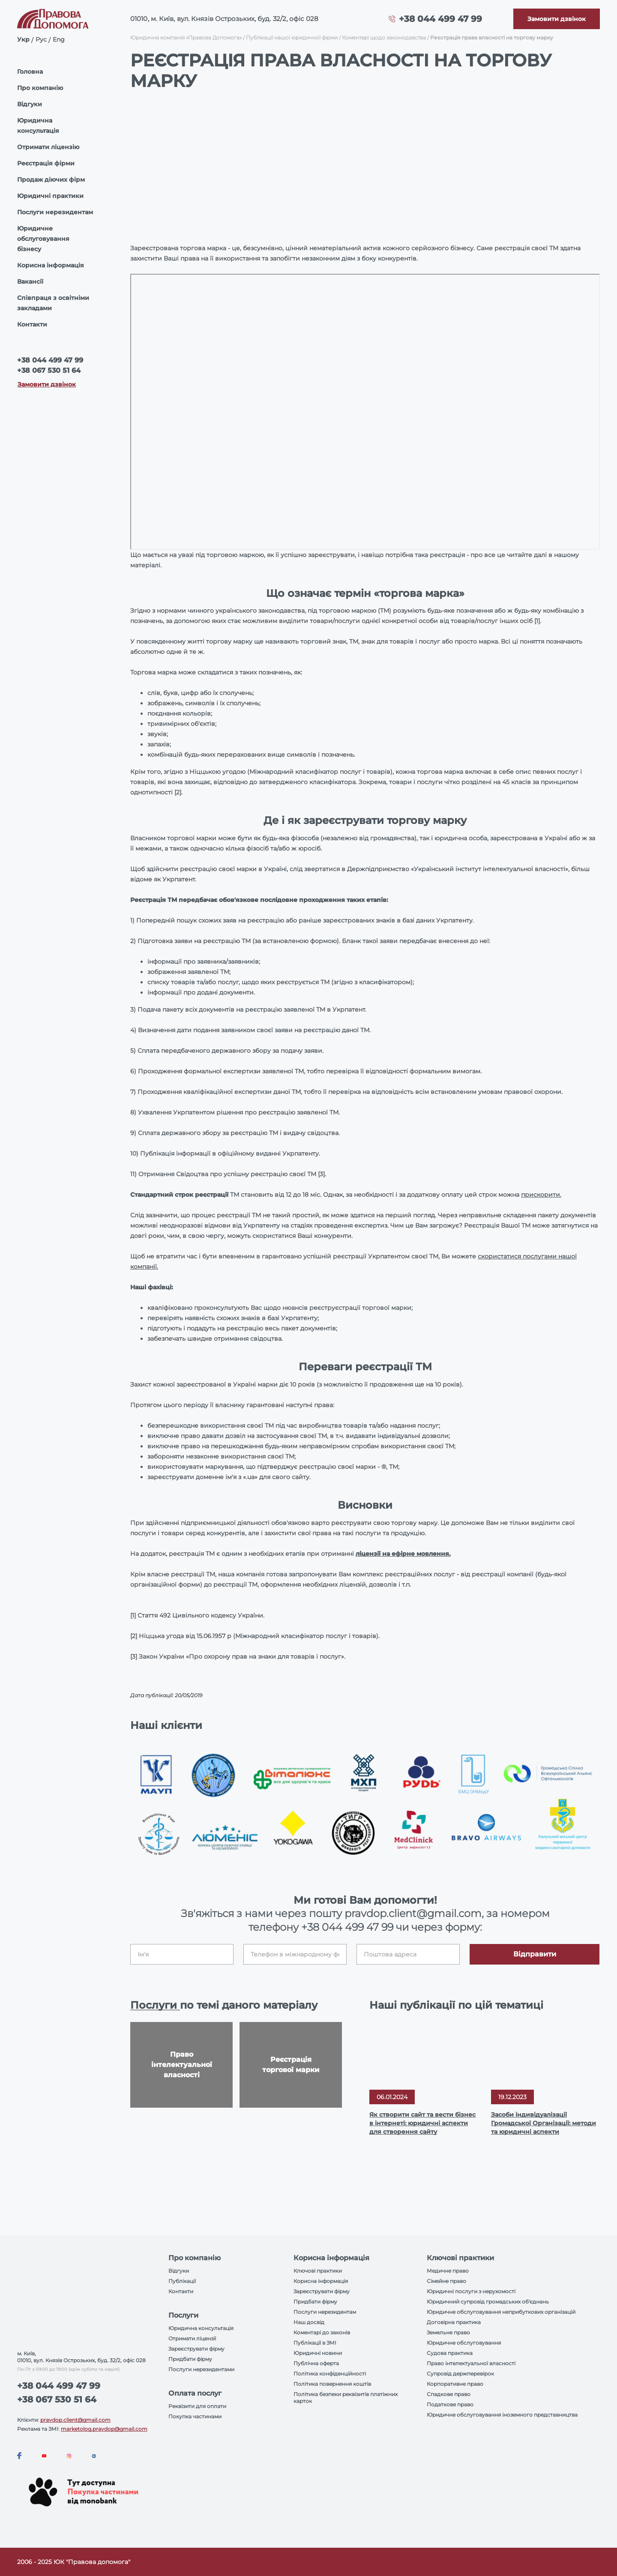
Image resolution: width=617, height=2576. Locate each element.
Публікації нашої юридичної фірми (292, 37)
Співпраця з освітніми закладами (53, 303)
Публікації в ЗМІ (315, 2342)
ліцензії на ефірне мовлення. (403, 1554)
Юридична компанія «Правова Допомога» (186, 37)
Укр (23, 39)
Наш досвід (309, 2322)
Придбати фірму (190, 2359)
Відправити (534, 1954)
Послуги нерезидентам (55, 212)
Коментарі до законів (322, 2332)
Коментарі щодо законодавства (384, 37)
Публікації (182, 2281)
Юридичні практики (50, 196)
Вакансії (30, 281)
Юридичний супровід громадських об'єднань (488, 2301)
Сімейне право (446, 2281)
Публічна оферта (316, 2363)
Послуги (155, 2005)
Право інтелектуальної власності (471, 2363)
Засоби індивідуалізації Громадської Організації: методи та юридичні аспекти (543, 2123)
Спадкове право (448, 2394)
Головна (30, 71)
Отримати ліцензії (192, 2338)
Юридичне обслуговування (464, 2342)
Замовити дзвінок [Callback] (47, 384)
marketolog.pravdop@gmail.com (104, 2429)
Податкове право (450, 2404)
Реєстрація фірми (46, 163)
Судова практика (450, 2353)
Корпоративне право (455, 2384)
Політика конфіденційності (330, 2373)
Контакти (32, 324)
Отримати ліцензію (48, 147)
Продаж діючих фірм (51, 179)
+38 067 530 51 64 (49, 370)
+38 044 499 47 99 (440, 19)
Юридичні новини (318, 2353)
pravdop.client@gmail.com (75, 2420)
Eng (59, 39)
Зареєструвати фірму (196, 2348)
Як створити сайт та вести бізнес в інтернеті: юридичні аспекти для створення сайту (422, 2123)
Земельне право (448, 2332)
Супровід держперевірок (460, 2373)
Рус (41, 39)
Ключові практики (318, 2270)
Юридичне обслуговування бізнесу (43, 239)
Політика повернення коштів (332, 2384)
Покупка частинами (195, 2416)
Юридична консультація (38, 126)
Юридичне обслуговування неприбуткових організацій (501, 2312)
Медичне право (448, 2270)
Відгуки (29, 104)
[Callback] (556, 19)
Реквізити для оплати (197, 2406)
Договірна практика (454, 2322)
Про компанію (40, 88)
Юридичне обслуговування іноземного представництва (502, 2414)
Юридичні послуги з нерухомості (471, 2291)
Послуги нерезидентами (201, 2369)
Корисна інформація (50, 265)
